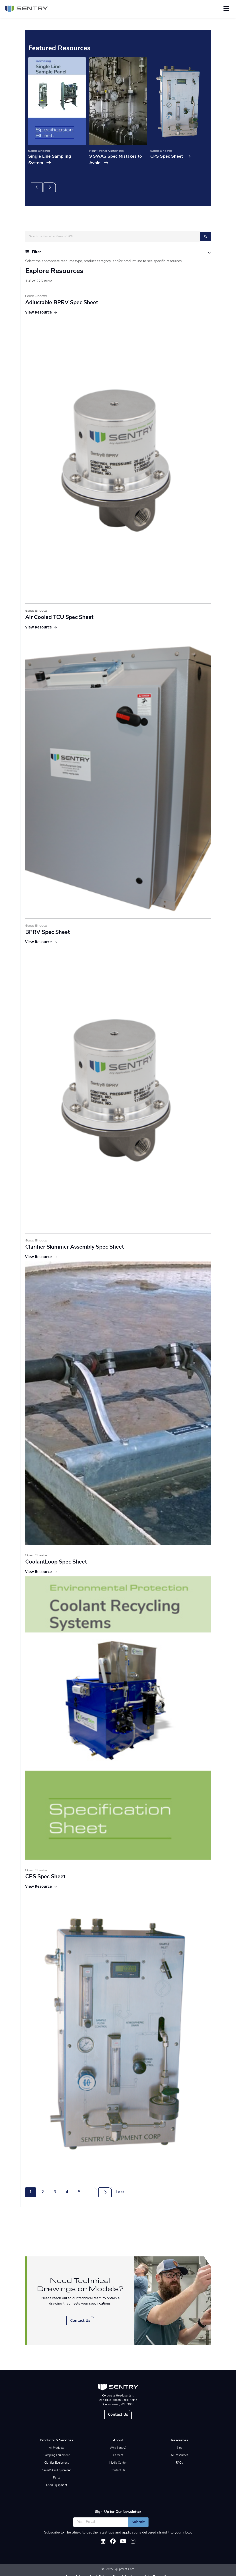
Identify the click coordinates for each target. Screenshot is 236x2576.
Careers (118, 2455)
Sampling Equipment (57, 2455)
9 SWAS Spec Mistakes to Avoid (115, 159)
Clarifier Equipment (56, 2463)
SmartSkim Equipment (56, 2470)
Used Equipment (56, 2485)
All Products (56, 2448)
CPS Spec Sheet (170, 156)
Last (120, 2192)
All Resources (179, 2455)
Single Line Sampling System (49, 159)
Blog (179, 2448)
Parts (56, 2478)
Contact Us (80, 2320)
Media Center (118, 2463)
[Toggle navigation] (226, 8)
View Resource (41, 312)
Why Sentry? (118, 2448)
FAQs (179, 2463)
